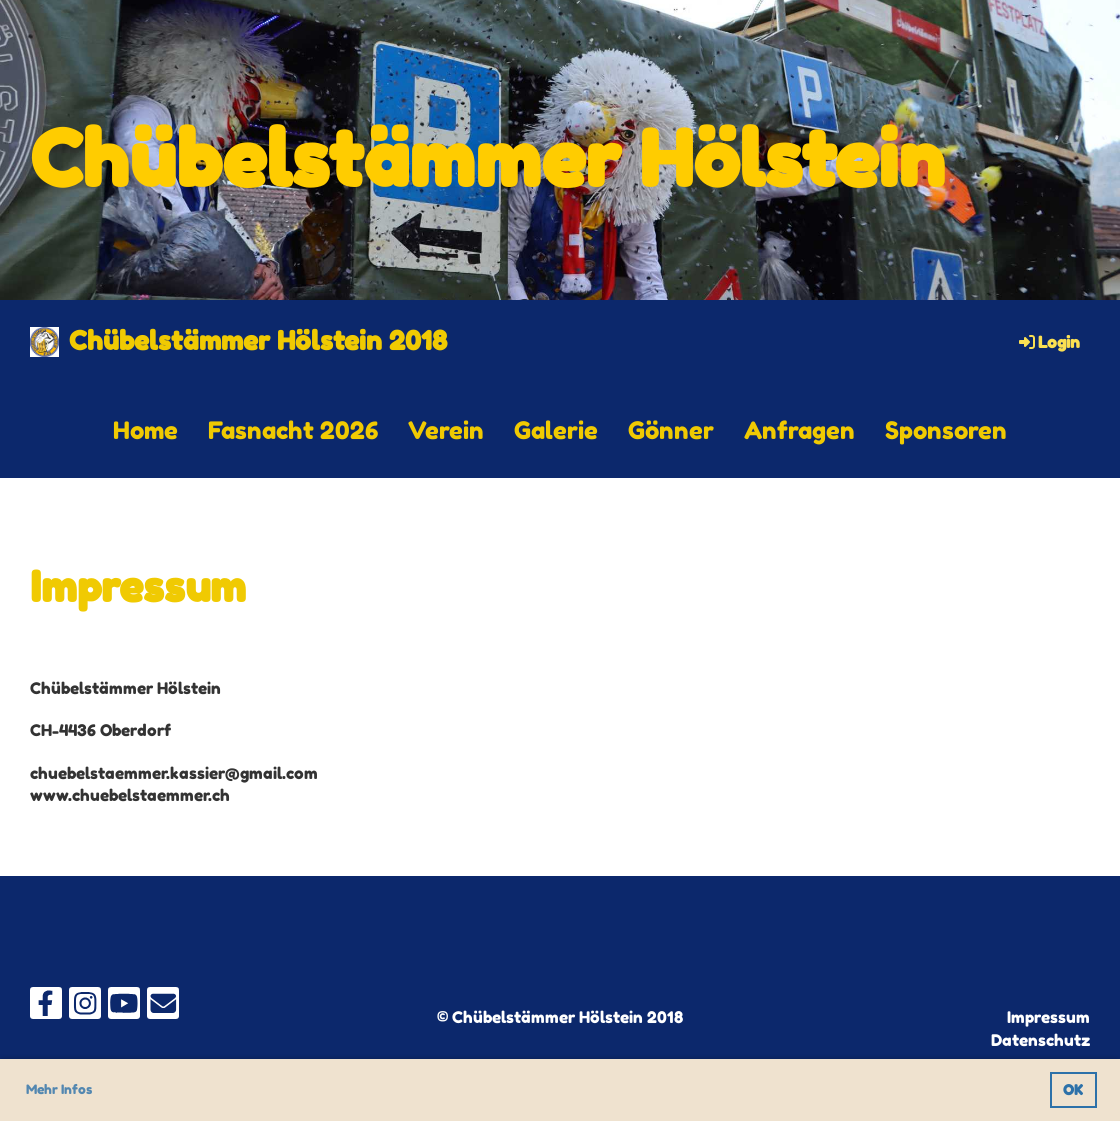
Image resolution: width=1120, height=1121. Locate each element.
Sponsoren (946, 430)
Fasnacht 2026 (293, 430)
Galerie (556, 430)
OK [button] (1073, 1089)
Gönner (671, 430)
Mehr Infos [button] (59, 1089)
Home (145, 430)
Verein (446, 430)
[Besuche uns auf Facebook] (46, 1007)
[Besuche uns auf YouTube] (124, 1007)
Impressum (1048, 1017)
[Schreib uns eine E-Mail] (163, 1007)
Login (1048, 342)
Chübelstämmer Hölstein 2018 (258, 340)
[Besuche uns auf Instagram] (85, 1007)
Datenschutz (1040, 1040)
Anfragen (799, 430)
